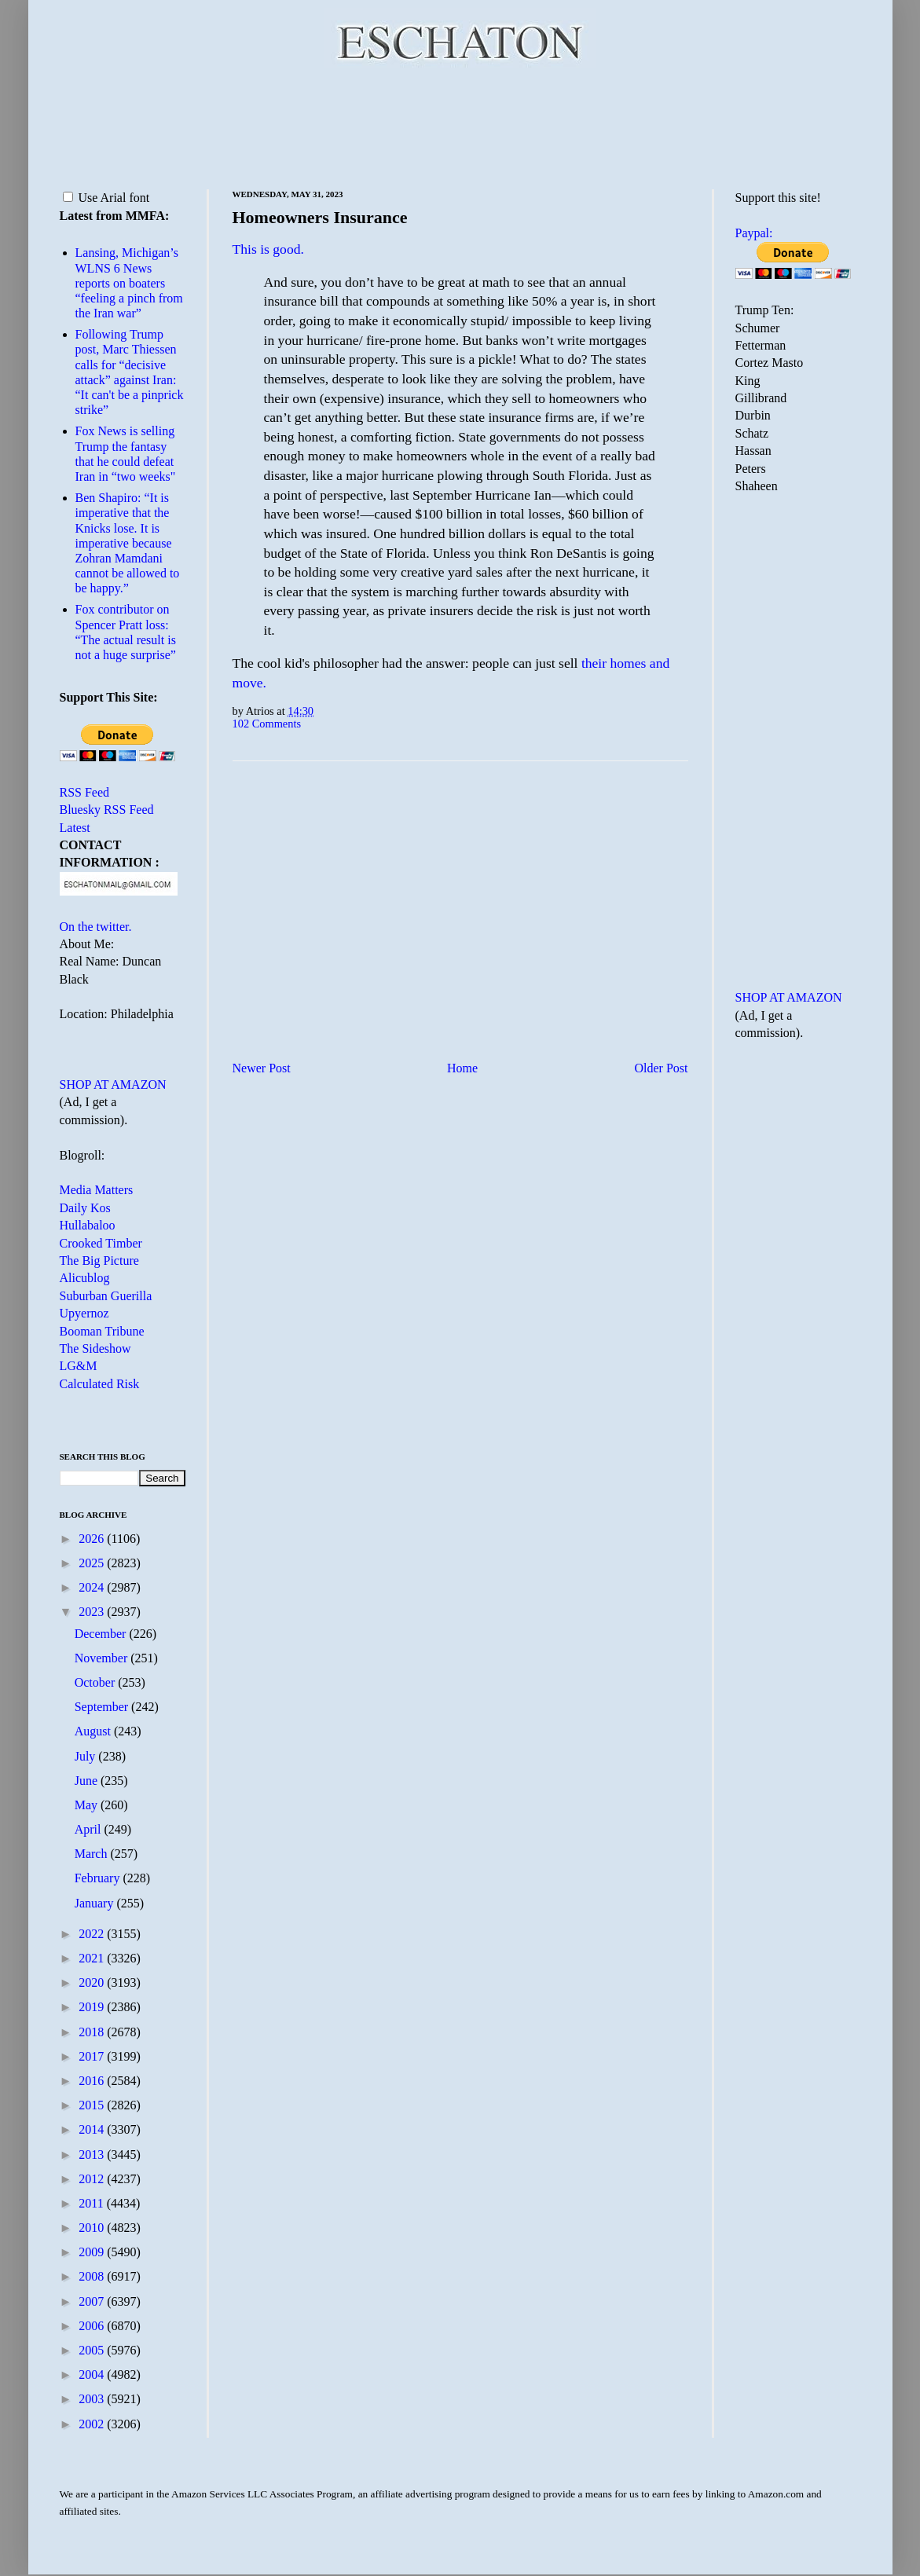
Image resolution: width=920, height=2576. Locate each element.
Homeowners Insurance (320, 217)
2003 (93, 2399)
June (88, 1780)
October (97, 1682)
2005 (93, 2350)
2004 (93, 2374)
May (88, 1805)
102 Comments (267, 723)
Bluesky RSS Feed (107, 809)
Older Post (661, 1068)
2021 (93, 1958)
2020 (93, 1982)
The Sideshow (95, 1348)
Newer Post (262, 1068)
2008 (93, 2276)
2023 (93, 1611)
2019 (93, 2007)
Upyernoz (84, 1313)
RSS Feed (85, 792)
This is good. (268, 249)
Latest (75, 827)
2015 (93, 2105)
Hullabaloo (87, 1225)
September (103, 1706)
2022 (93, 1933)
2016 (93, 2080)
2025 (93, 1563)
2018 (93, 2032)
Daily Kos (85, 1208)
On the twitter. (96, 926)
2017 (93, 2056)
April (89, 1829)
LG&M (78, 1365)
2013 (93, 2154)
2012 (93, 2179)
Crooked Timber (101, 1243)
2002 (93, 2424)
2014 (93, 2129)
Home (462, 1068)
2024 (93, 1587)
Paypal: (754, 233)
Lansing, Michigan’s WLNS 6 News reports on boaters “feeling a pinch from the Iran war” (129, 283)
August (94, 1731)
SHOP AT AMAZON (113, 1084)
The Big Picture (99, 1260)
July (87, 1756)
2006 (93, 2325)
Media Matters (97, 1189)
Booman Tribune (102, 1331)
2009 (93, 2252)
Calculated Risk (100, 1384)
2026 (93, 1538)
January (96, 1903)
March (93, 1853)
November (103, 1658)
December (102, 1633)
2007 (93, 2301)
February (99, 1878)
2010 (93, 2227)
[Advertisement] (460, 125)
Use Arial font (106, 197)
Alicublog (85, 1277)
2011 (92, 2203)
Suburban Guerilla (106, 1296)
